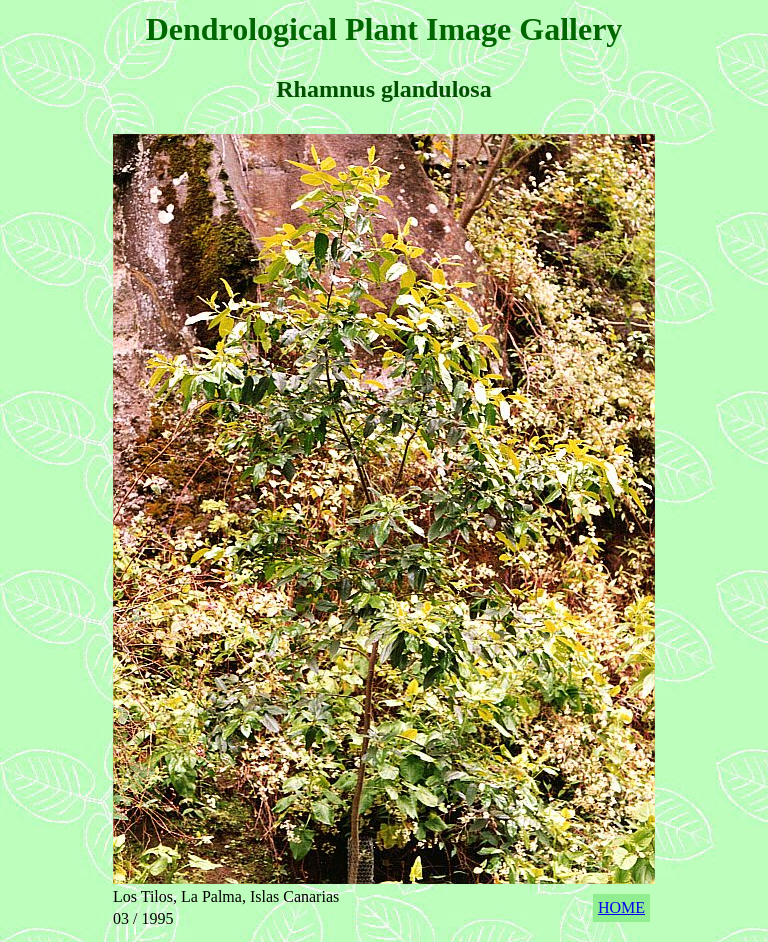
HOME (621, 907)
